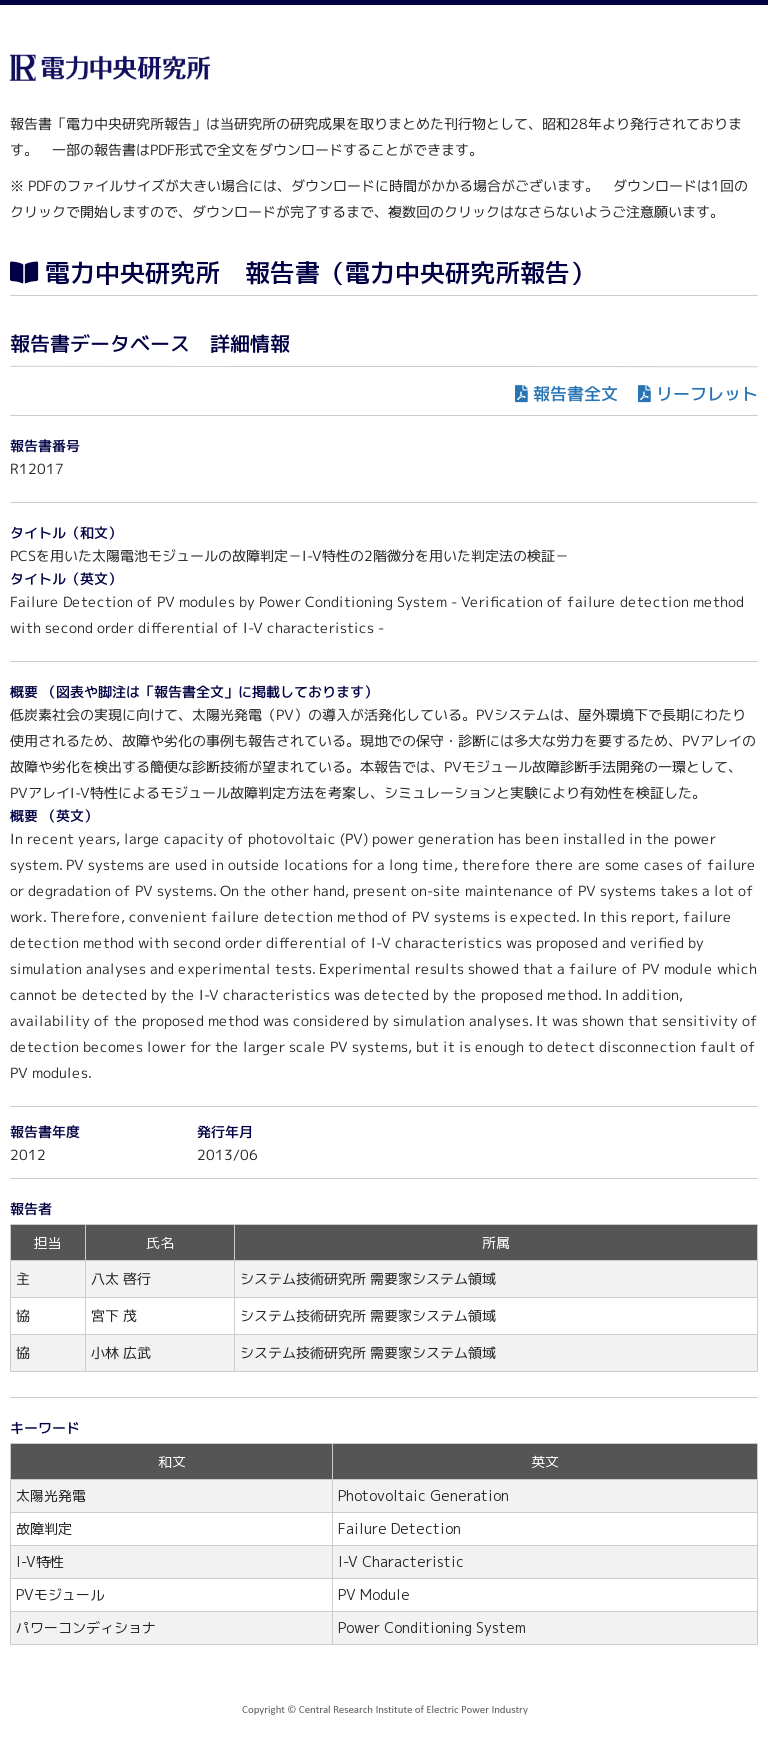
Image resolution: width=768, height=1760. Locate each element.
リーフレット (707, 393)
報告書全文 (575, 393)
